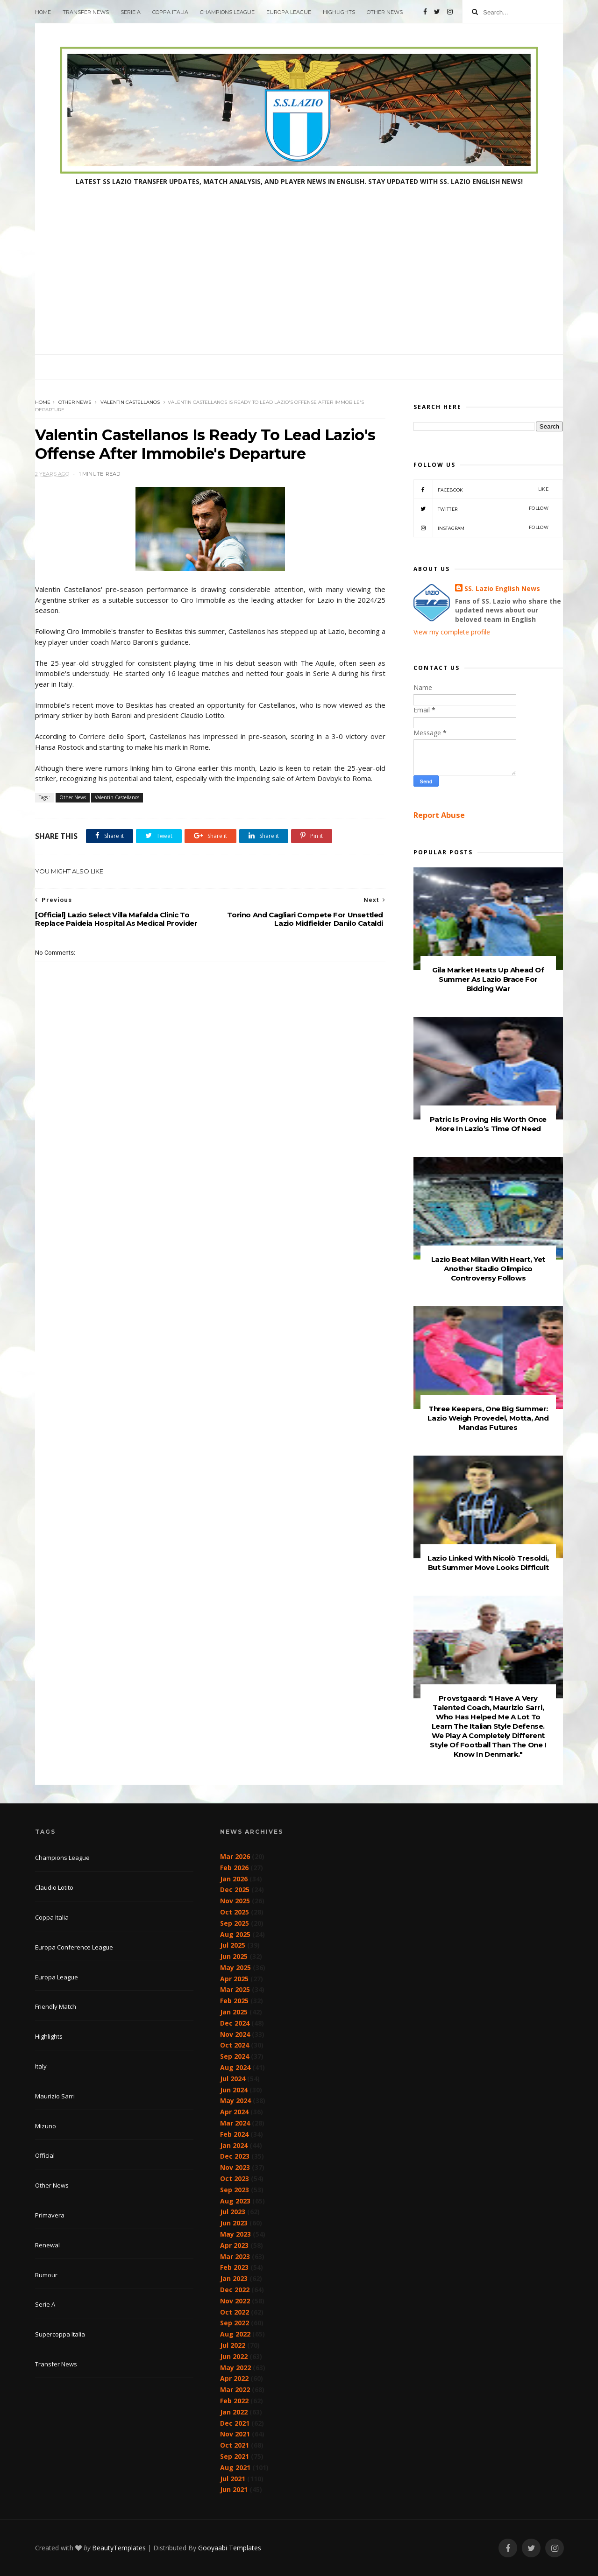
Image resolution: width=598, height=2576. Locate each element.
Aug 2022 (235, 2334)
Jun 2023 (234, 2222)
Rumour (46, 2275)
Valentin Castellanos (130, 402)
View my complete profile (451, 631)
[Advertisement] (299, 284)
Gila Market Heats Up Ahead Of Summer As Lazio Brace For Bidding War (488, 979)
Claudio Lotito (54, 1887)
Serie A (131, 12)
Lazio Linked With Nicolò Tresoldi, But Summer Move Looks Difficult (487, 1563)
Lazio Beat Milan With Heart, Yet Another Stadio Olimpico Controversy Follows (488, 1268)
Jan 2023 (234, 2278)
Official (45, 2155)
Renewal (47, 2245)
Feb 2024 (234, 2134)
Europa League (288, 12)
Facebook (480, 489)
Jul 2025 (232, 1945)
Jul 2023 (232, 2211)
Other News (385, 12)
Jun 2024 (234, 2089)
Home (43, 12)
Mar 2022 (235, 2389)
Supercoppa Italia (60, 2334)
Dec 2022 (234, 2289)
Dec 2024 (234, 2023)
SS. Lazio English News (502, 588)
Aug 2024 (235, 2067)
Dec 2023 (234, 2156)
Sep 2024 (234, 2056)
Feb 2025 (234, 2000)
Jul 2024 (232, 2078)
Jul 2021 (232, 2478)
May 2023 (235, 2234)
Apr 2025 (234, 1978)
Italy (41, 2066)
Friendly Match (55, 2006)
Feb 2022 (234, 2400)
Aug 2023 (235, 2200)
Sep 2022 (234, 2322)
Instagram (480, 527)
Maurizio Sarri (55, 2096)
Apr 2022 (234, 2378)
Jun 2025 (234, 1956)
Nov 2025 (235, 1900)
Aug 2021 (235, 2467)
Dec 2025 (234, 1889)
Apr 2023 (234, 2245)
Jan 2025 (234, 2011)
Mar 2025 (235, 1989)
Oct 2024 (234, 2045)
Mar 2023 (235, 2256)
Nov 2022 (235, 2300)
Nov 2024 (235, 2034)
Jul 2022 (232, 2345)
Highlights (339, 12)
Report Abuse (439, 815)
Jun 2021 (234, 2489)
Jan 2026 (234, 1878)
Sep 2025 (234, 1923)
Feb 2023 (234, 2267)
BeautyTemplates (119, 2547)
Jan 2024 (234, 2145)
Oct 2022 (234, 2312)
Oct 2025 (234, 1911)
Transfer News (86, 12)
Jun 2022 (234, 2356)
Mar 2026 (235, 1856)
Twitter (480, 508)
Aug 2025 (235, 1934)
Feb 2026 (234, 1867)
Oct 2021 (234, 2445)
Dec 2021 (234, 2423)
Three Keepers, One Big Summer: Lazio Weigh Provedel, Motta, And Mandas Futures (487, 1418)
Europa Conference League (74, 1947)
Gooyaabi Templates (229, 2547)
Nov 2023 (235, 2167)
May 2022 (235, 2367)
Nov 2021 (235, 2433)
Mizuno (45, 2126)
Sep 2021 (234, 2456)
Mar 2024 (235, 2123)
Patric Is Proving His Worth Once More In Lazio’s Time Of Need (488, 1124)
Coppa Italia (170, 12)
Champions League (227, 12)
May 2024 (235, 2100)
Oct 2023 (234, 2178)
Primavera (49, 2215)
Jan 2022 (234, 2411)
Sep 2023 (234, 2189)
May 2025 (235, 1967)
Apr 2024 (234, 2111)
